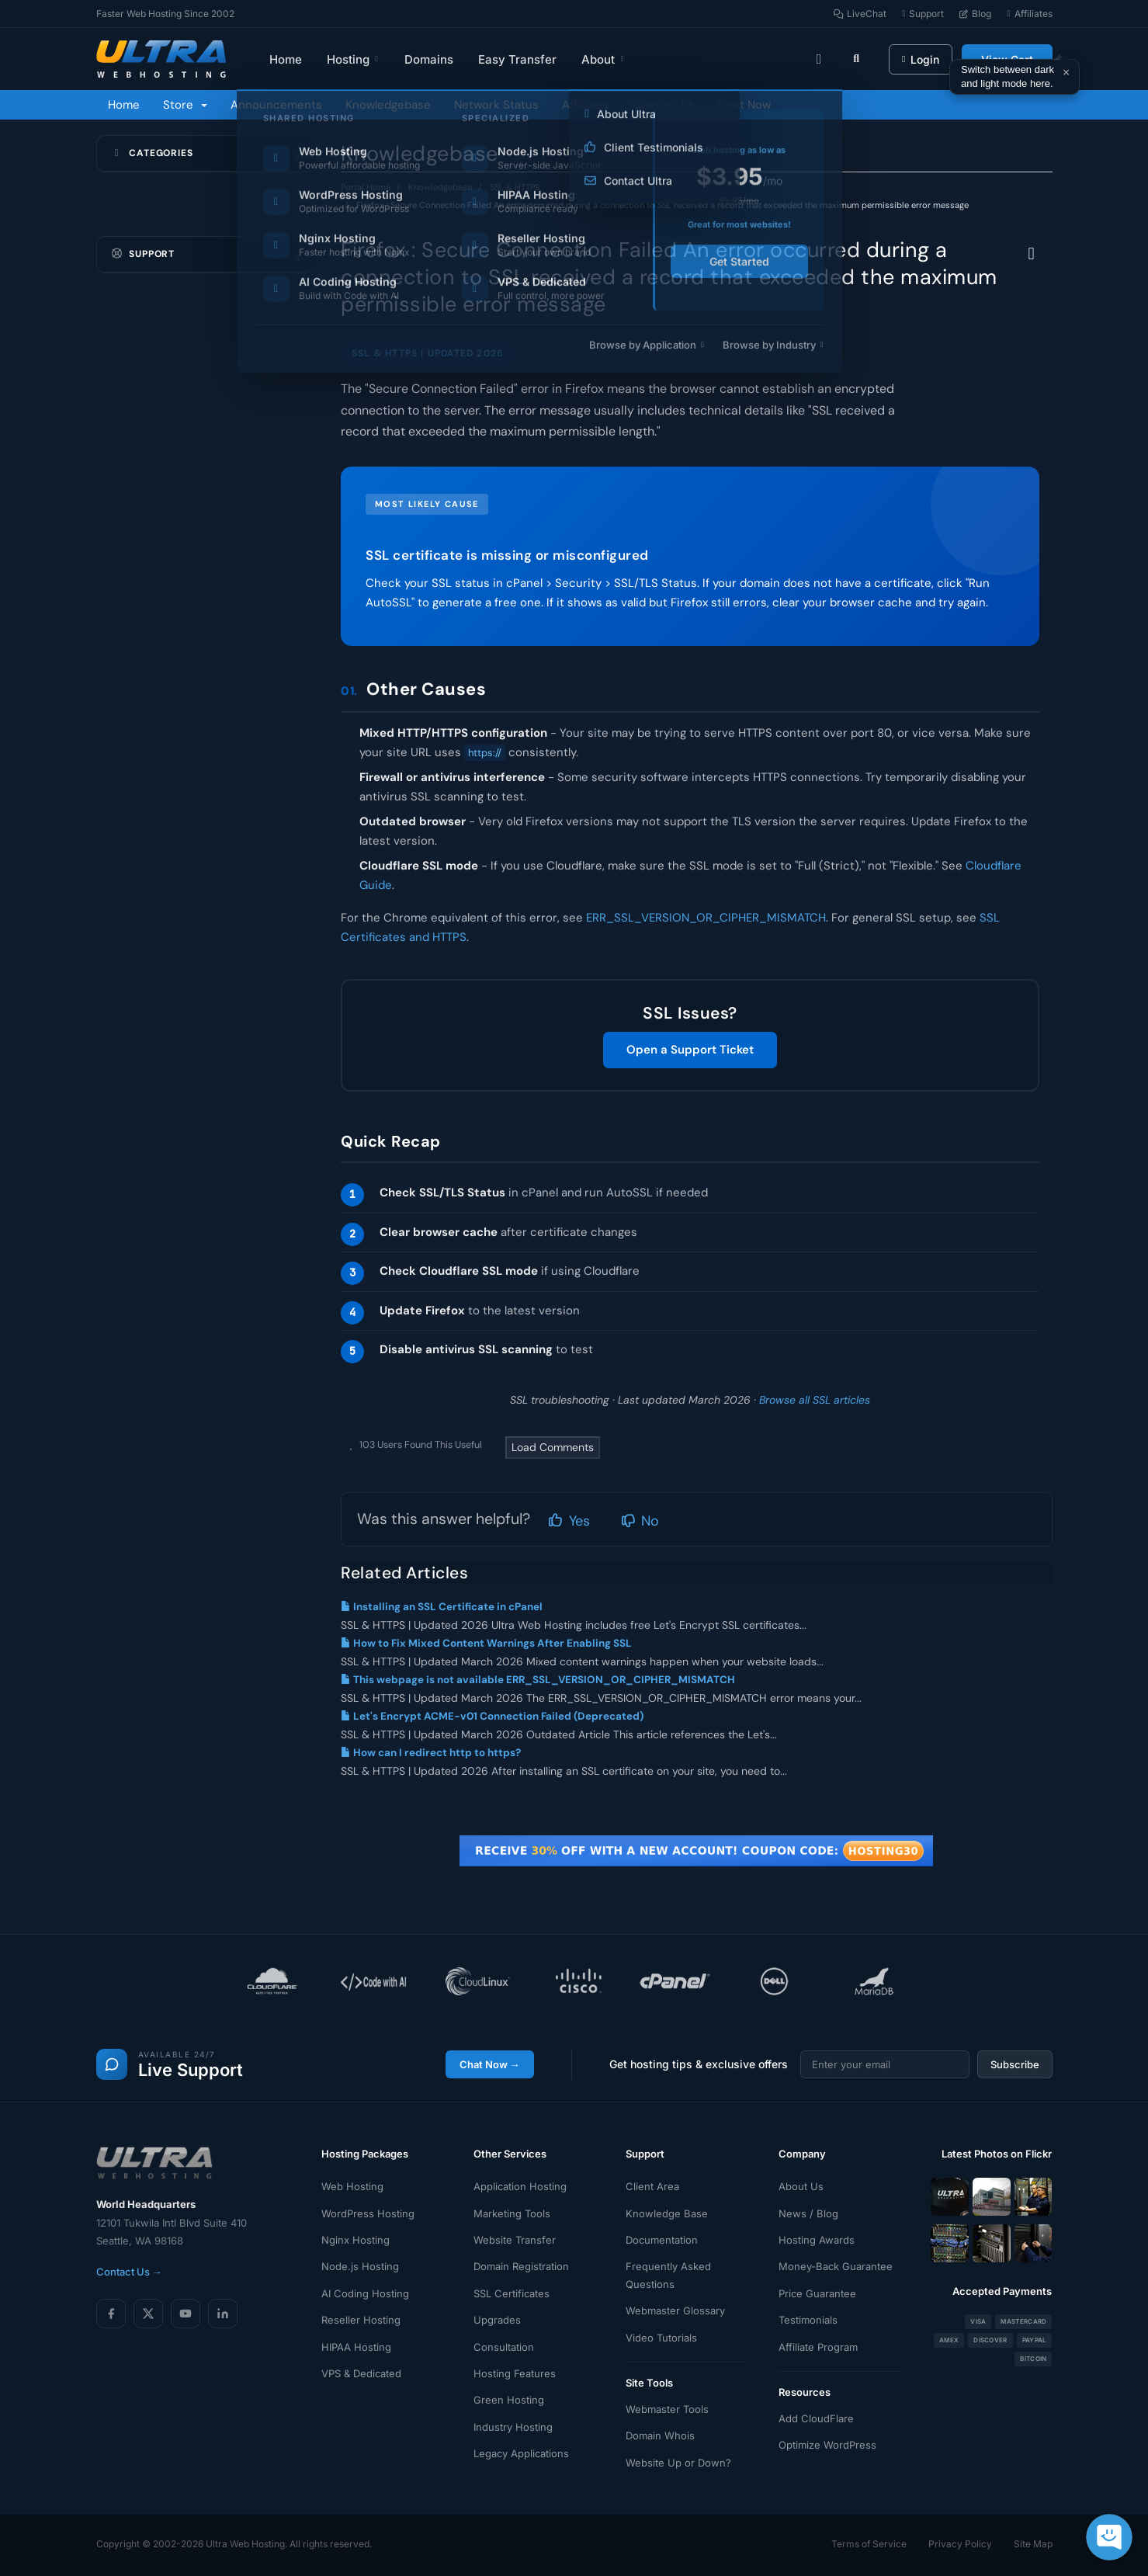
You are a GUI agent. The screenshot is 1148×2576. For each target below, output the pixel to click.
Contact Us (664, 105)
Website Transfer (514, 2240)
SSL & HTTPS (514, 187)
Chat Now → (490, 2064)
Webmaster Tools (667, 2409)
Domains (428, 59)
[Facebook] (111, 2313)
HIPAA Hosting (356, 2347)
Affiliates (585, 105)
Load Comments (553, 1447)
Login (920, 59)
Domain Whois (660, 2435)
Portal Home (365, 187)
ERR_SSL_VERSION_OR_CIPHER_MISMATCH (706, 917)
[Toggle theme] (819, 59)
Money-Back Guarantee (836, 2266)
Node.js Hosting (360, 2266)
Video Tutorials (661, 2337)
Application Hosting (520, 2186)
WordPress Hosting (367, 2213)
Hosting (353, 59)
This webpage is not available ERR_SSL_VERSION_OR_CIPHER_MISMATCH (538, 1679)
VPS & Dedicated (361, 2373)
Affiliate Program (818, 2347)
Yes (568, 1521)
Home (285, 59)
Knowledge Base (667, 2213)
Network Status (496, 105)
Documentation (662, 2240)
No (640, 1521)
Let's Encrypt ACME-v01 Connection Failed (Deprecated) (492, 1716)
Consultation (503, 2347)
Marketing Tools (511, 2213)
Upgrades (497, 2320)
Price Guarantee (817, 2293)
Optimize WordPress (827, 2445)
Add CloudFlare (816, 2418)
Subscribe (1014, 2064)
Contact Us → (129, 2271)
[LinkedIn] (223, 2313)
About (603, 59)
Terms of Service (869, 2544)
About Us (801, 2186)
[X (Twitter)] (148, 2313)
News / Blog (808, 2213)
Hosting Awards (817, 2240)
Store (185, 105)
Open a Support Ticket (690, 1049)
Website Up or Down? (678, 2462)
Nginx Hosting (355, 2240)
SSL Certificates (511, 2293)
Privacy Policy (960, 2544)
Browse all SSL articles (814, 1400)
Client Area (652, 2186)
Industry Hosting (513, 2427)
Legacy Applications (521, 2453)
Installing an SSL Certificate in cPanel (442, 1606)
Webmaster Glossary (675, 2310)
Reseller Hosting (361, 2320)
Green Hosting (508, 2400)
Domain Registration (521, 2266)
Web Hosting (352, 2186)
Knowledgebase (388, 105)
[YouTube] (185, 2313)
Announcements (276, 105)
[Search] (856, 59)
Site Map (1033, 2544)
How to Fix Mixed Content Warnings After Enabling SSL (486, 1643)
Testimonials (808, 2320)
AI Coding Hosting (365, 2293)
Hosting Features (514, 2373)
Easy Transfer (517, 59)
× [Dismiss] (1066, 72)
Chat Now (744, 105)
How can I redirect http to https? (431, 1752)
